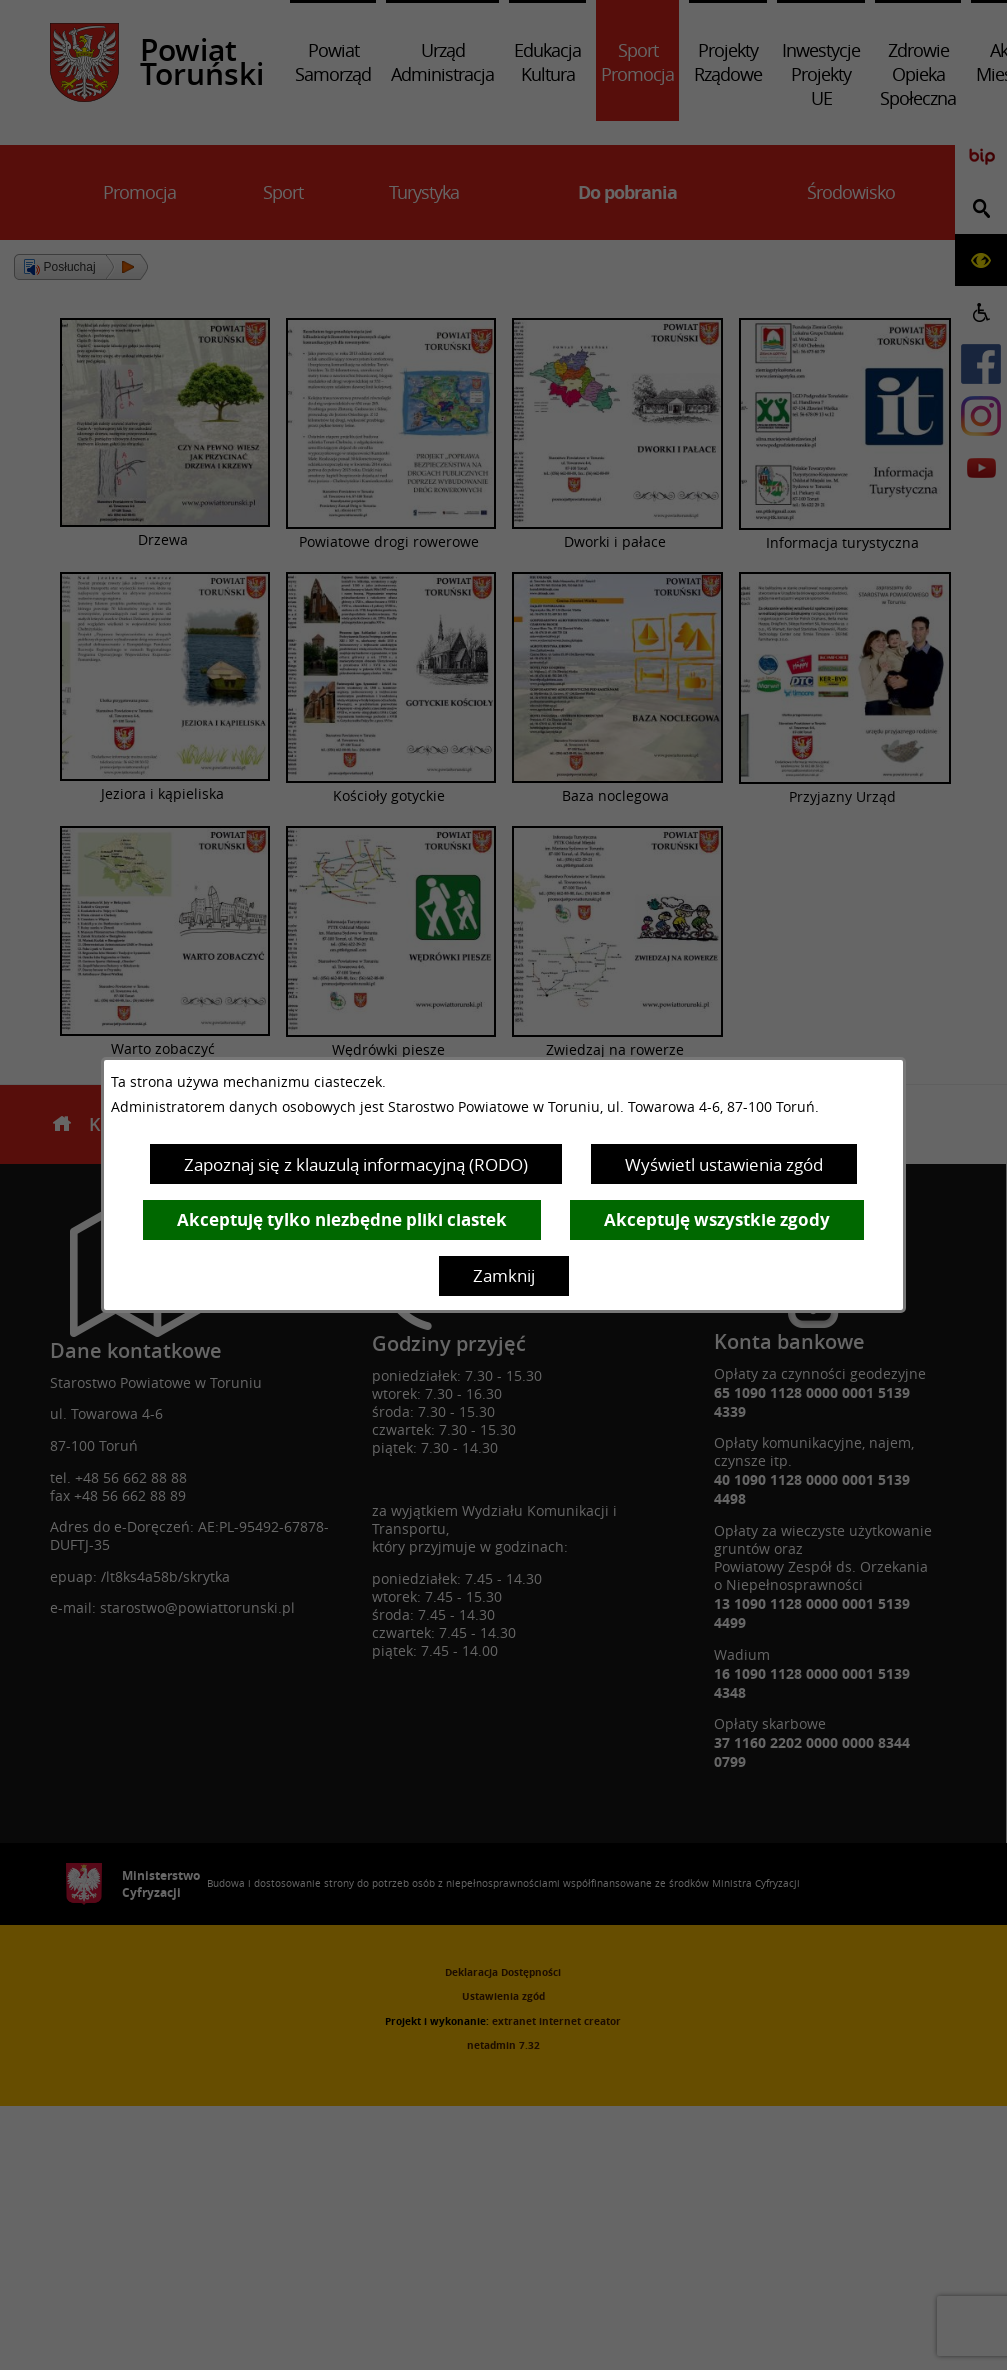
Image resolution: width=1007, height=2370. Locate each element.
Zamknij (504, 1275)
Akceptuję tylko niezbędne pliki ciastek (342, 1219)
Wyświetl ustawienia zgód (724, 1164)
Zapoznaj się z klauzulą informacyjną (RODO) (356, 1164)
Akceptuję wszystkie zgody (717, 1219)
